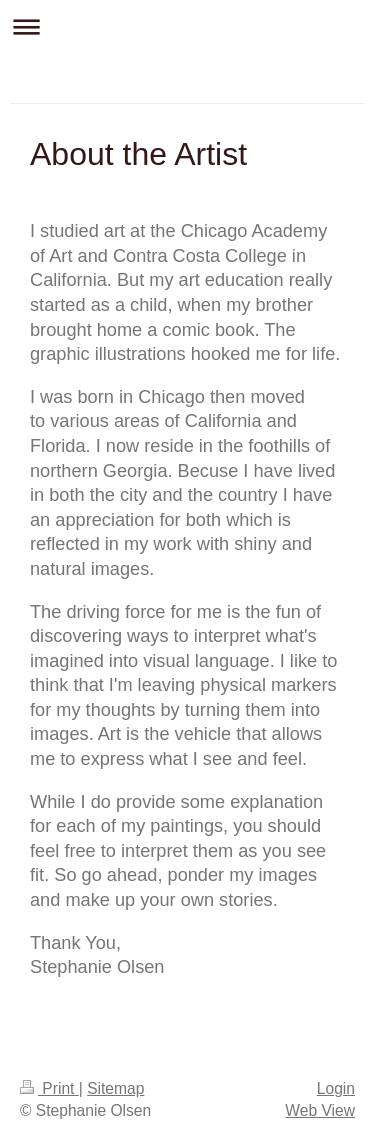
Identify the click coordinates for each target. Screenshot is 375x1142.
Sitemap (115, 1088)
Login (336, 1088)
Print (49, 1088)
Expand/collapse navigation (187, 26)
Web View (320, 1110)
